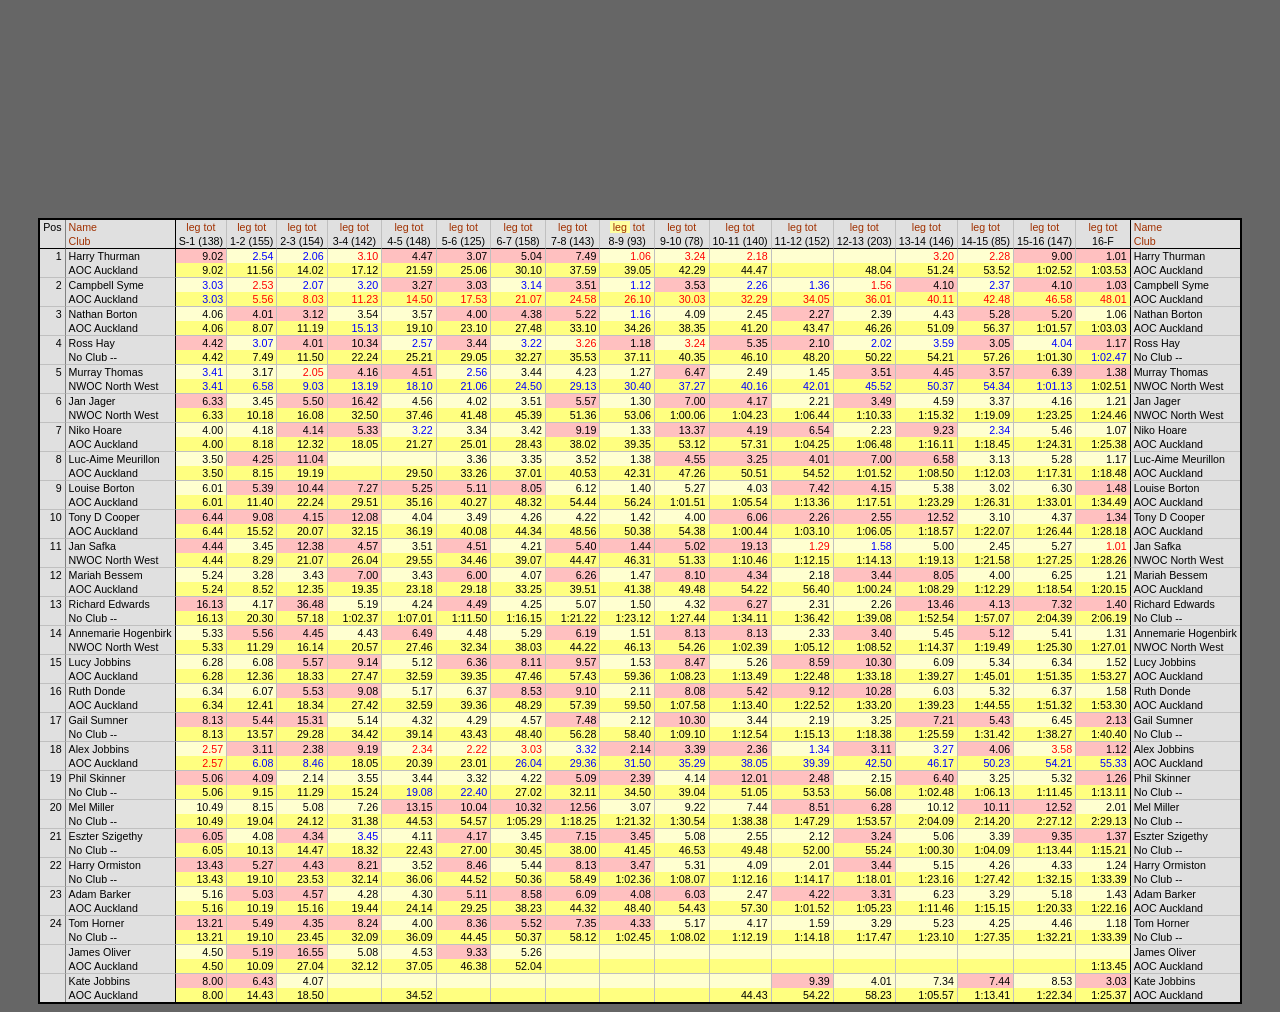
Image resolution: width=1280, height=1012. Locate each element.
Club (80, 241)
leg (193, 227)
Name (83, 227)
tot (210, 227)
